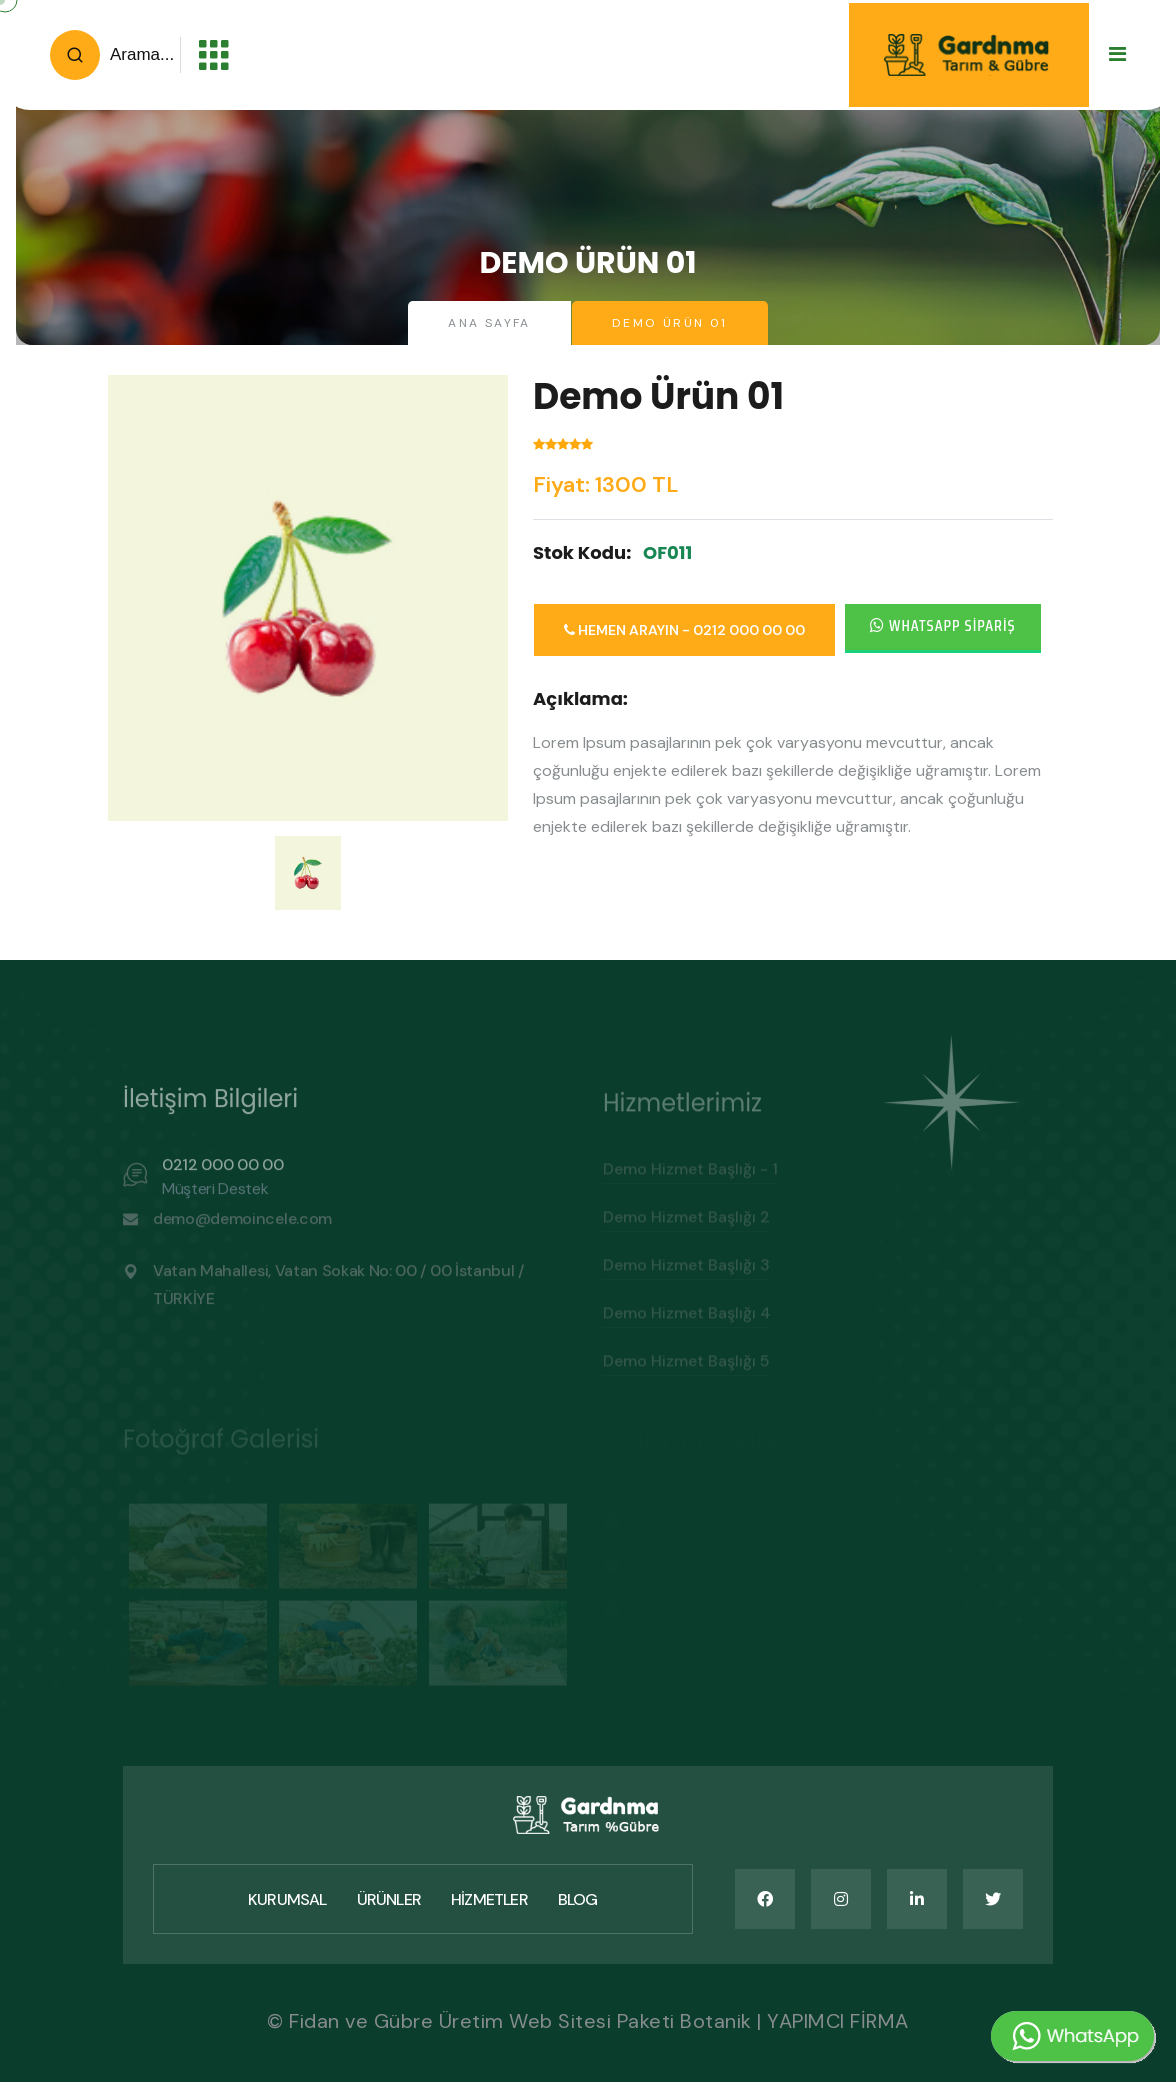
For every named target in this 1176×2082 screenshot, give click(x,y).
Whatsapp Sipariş (943, 625)
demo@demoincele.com (242, 1227)
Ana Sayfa (489, 323)
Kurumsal (287, 1899)
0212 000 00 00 (223, 1173)
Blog (578, 1899)
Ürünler (389, 1899)
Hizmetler (489, 1899)
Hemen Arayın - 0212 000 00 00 (684, 630)
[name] (765, 1899)
